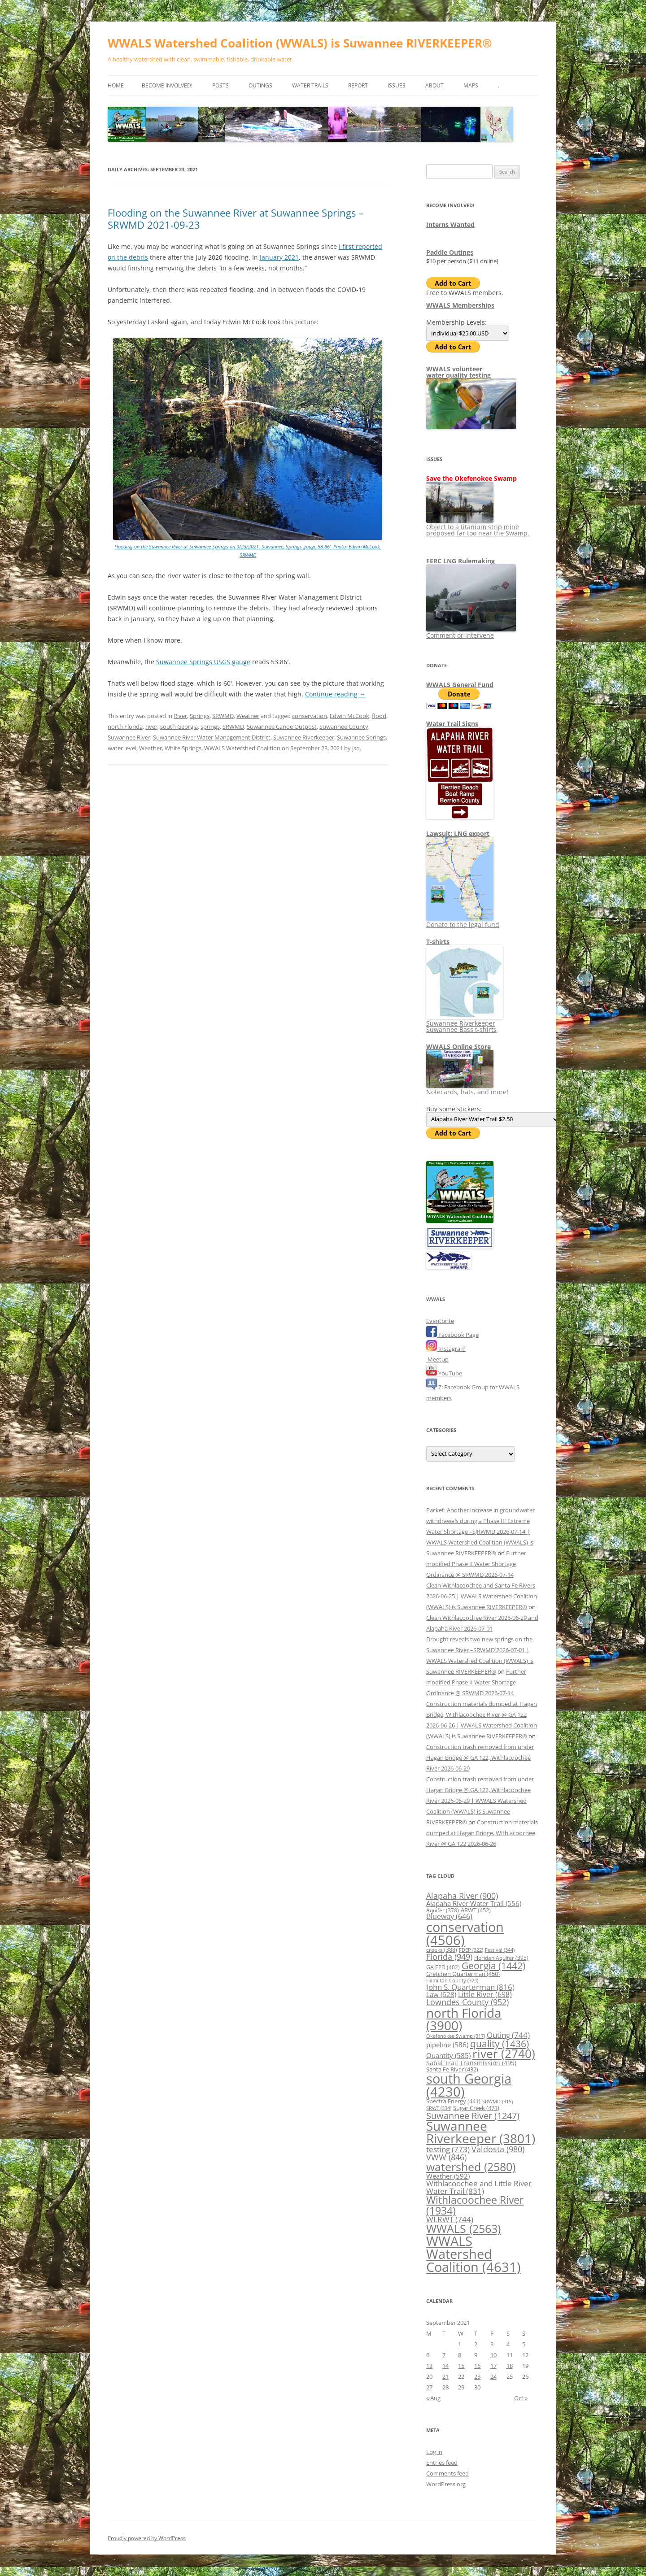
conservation (309, 716)
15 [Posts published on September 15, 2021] (461, 2366)
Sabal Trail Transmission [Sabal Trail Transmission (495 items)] (471, 2062)
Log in (434, 2452)
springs (210, 726)
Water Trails (310, 85)
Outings (260, 85)
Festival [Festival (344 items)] (500, 1949)
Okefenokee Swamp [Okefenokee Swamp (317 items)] (455, 2036)
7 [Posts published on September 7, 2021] (443, 2355)
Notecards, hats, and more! (467, 1088)
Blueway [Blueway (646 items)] (449, 1916)
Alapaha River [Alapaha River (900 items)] (462, 1895)
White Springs (183, 748)
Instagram (446, 1349)
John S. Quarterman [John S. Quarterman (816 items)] (470, 1987)
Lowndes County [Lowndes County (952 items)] (467, 2001)
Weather (247, 716)
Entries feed (442, 2463)
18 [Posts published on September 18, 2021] (509, 2366)
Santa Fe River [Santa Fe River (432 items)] (452, 2069)
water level (122, 748)
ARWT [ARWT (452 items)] (476, 1910)
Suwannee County (343, 726)
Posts (220, 85)
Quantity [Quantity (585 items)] (448, 2055)
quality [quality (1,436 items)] (499, 2043)
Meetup (437, 1359)
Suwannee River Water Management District (212, 737)
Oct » (521, 2398)
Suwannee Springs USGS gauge (203, 661)
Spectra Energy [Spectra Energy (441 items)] (453, 2101)
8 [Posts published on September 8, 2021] (459, 2355)
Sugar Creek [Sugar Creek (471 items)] (476, 2108)
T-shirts (438, 941)
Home (116, 85)
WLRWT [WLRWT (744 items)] (449, 2219)
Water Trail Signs (452, 723)
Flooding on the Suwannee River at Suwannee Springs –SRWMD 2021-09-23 (235, 218)
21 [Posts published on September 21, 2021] (445, 2376)
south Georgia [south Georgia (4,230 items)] (468, 2085)
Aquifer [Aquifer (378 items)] (442, 1910)
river (151, 726)
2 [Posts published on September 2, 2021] (475, 2344)
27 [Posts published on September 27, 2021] (429, 2387)
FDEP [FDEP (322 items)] (471, 1949)
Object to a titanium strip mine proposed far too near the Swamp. (477, 526)
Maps (470, 85)
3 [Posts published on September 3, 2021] (491, 2344)
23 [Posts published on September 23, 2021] (477, 2376)
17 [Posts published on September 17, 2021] (493, 2366)
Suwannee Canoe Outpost (282, 726)
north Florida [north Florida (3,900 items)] (464, 2019)
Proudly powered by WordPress (147, 2538)
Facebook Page (452, 1335)
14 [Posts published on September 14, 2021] (445, 2366)
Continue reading (335, 694)
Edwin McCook (349, 716)
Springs (200, 716)
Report (358, 85)
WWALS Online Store (458, 1046)
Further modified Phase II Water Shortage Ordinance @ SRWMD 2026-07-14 (476, 1564)
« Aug (433, 2398)
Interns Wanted (450, 224)
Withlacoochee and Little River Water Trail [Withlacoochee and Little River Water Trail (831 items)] (479, 2187)
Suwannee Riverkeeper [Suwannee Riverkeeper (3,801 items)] (480, 2132)
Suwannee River (129, 737)
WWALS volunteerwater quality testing (458, 372)
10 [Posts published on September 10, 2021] (493, 2355)
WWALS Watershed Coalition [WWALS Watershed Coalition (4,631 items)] (473, 2254)
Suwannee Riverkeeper (303, 737)
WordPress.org (446, 2484)
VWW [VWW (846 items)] (446, 2157)
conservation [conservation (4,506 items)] (465, 1933)
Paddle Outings (449, 252)
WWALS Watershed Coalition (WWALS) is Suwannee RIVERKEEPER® (300, 43)
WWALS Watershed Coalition (242, 748)
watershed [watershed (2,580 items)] (470, 2166)
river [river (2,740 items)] (503, 2054)
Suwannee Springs (361, 737)
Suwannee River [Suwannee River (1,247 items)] (472, 2115)
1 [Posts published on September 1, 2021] (459, 2344)
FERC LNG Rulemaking (460, 561)
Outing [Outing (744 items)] (508, 2035)
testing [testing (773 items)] (448, 2149)
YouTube (444, 1373)
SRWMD (223, 716)
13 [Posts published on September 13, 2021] (429, 2366)
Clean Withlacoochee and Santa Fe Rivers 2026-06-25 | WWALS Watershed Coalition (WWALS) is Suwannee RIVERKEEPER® (481, 1596)
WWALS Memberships (460, 305)
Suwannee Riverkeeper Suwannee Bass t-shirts (464, 1023)
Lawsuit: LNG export (457, 833)
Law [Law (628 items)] (441, 1994)
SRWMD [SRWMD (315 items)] (497, 2101)
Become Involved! (167, 85)
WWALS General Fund (459, 684)
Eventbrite (440, 1321)
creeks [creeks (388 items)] (441, 1950)
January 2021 (279, 257)
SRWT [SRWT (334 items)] (438, 2108)
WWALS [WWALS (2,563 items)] (463, 2228)
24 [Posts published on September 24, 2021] (493, 2376)
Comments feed (447, 2473)
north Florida (125, 726)
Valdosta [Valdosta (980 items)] (497, 2148)
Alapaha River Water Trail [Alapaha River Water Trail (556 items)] (473, 1903)
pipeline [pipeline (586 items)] (447, 2044)
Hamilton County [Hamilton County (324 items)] (452, 1980)
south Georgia (179, 726)
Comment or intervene (471, 632)
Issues (397, 85)
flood (379, 716)
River (180, 716)
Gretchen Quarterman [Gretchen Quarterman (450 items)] (463, 1974)
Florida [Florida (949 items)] (449, 1956)
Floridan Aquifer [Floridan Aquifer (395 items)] (501, 1958)
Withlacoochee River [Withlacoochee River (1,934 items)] (475, 2205)
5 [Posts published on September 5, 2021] (523, 2344)
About (434, 85)
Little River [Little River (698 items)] (485, 1994)
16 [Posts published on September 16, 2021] (477, 2366)
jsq (356, 748)
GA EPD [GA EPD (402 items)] (443, 1967)
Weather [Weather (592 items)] (448, 2175)
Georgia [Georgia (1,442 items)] (493, 1965)
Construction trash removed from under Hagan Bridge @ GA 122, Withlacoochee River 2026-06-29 (480, 1757)
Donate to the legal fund (462, 921)
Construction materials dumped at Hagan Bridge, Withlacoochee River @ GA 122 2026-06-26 (482, 1833)
